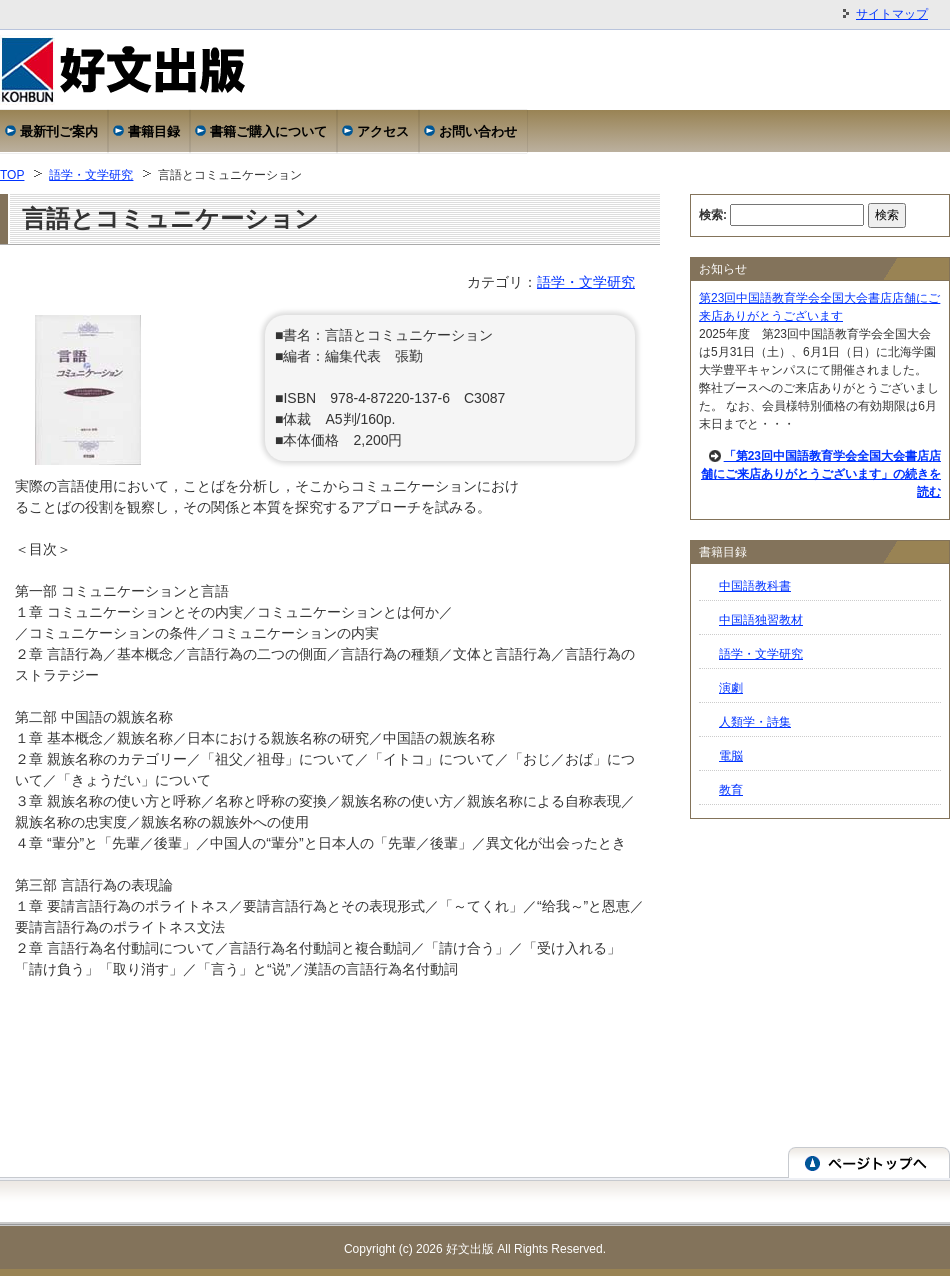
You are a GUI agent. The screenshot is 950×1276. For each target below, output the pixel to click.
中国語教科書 (755, 586)
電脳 (731, 756)
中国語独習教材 (761, 620)
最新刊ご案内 (59, 131)
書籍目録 (154, 131)
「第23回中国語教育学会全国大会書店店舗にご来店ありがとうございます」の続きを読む (821, 474)
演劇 (731, 688)
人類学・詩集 (755, 722)
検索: (713, 215)
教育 (731, 790)
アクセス (383, 131)
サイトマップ (892, 14)
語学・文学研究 (91, 175)
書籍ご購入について (268, 131)
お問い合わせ (478, 131)
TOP (12, 175)
